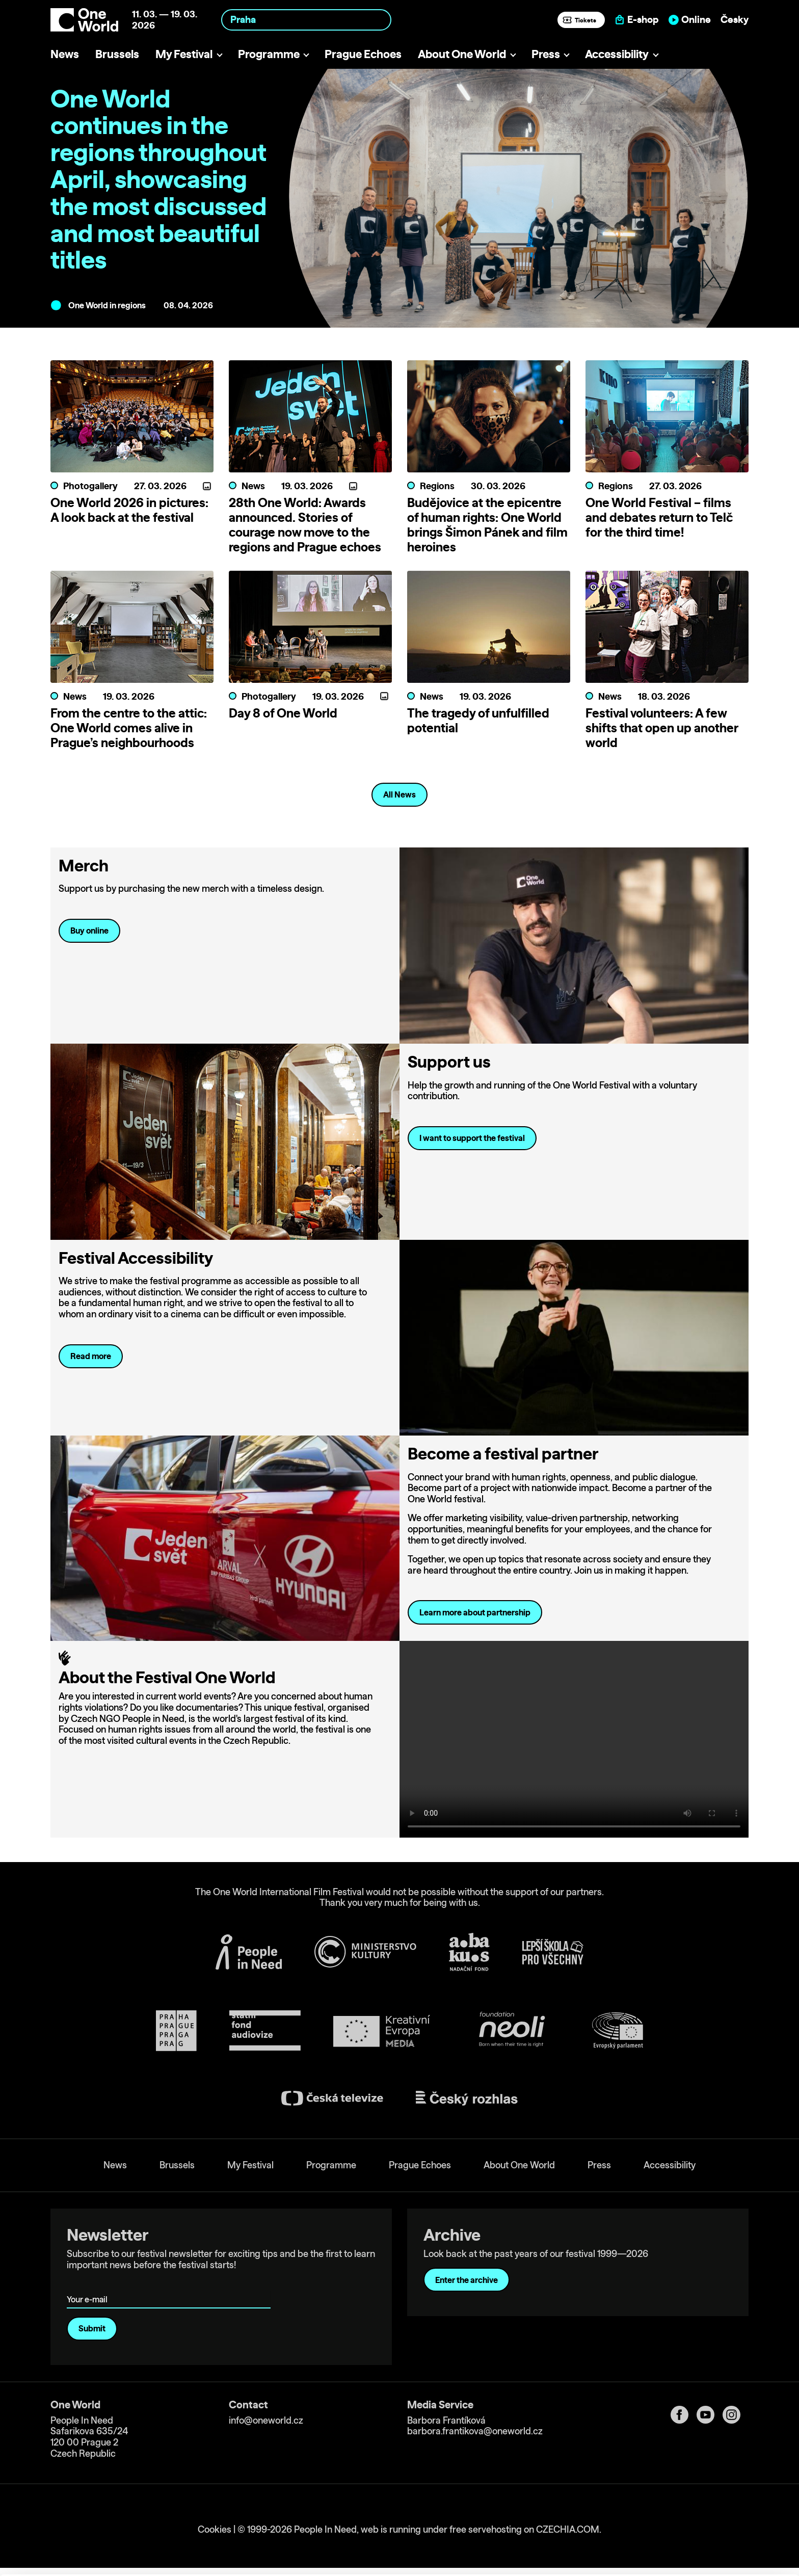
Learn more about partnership (474, 1612)
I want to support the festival (472, 1138)
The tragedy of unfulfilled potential (478, 720)
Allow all (714, 2501)
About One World (462, 53)
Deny (714, 2543)
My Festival (183, 53)
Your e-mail (89, 2285)
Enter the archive (466, 2280)
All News (399, 794)
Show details (157, 2563)
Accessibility (617, 53)
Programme (269, 53)
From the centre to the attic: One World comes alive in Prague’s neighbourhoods (128, 728)
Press (545, 53)
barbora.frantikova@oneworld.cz (475, 2431)
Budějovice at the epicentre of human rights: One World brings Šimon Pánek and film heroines (487, 524)
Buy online (89, 930)
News (64, 53)
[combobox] (306, 19)
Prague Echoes (363, 53)
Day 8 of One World (283, 713)
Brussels (117, 53)
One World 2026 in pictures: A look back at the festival (129, 509)
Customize (714, 2522)
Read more (90, 1356)
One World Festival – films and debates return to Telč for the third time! (659, 517)
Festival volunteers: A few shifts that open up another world (661, 728)
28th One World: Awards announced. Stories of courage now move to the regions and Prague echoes (305, 524)
